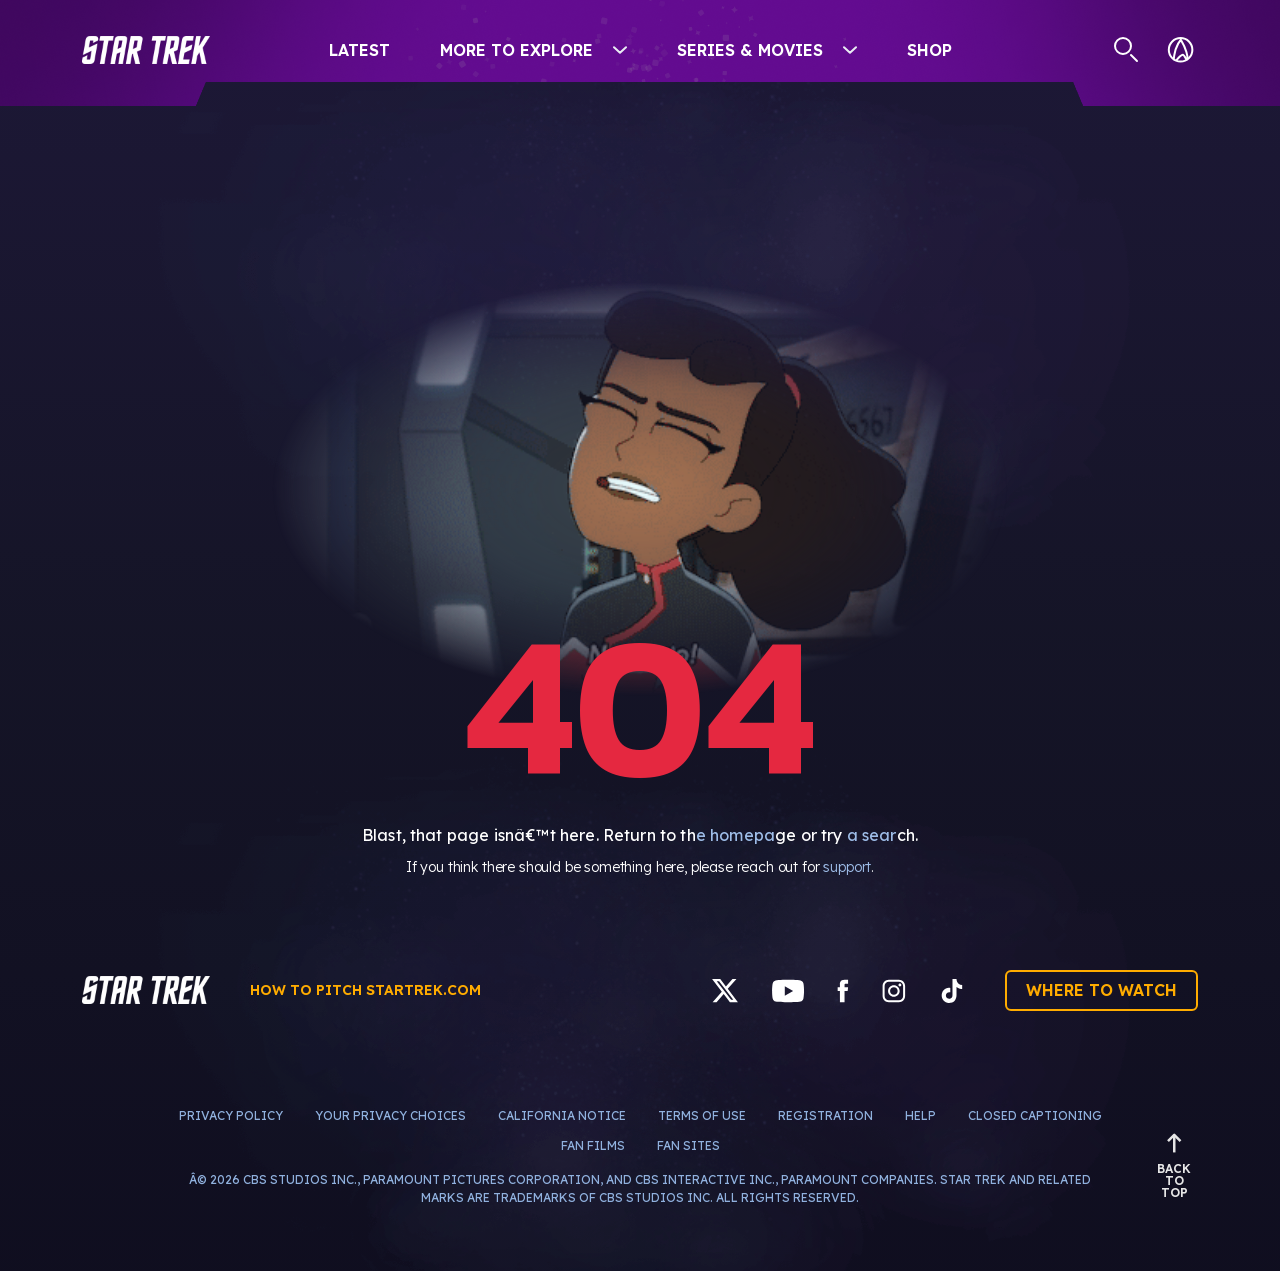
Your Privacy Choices (390, 1115)
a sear (872, 835)
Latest (359, 50)
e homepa (735, 835)
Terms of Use (702, 1115)
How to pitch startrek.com (365, 990)
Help (920, 1115)
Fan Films (593, 1145)
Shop (929, 50)
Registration (825, 1115)
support (847, 867)
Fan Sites (688, 1145)
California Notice (562, 1115)
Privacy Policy (231, 1115)
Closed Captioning (1035, 1115)
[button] (146, 50)
